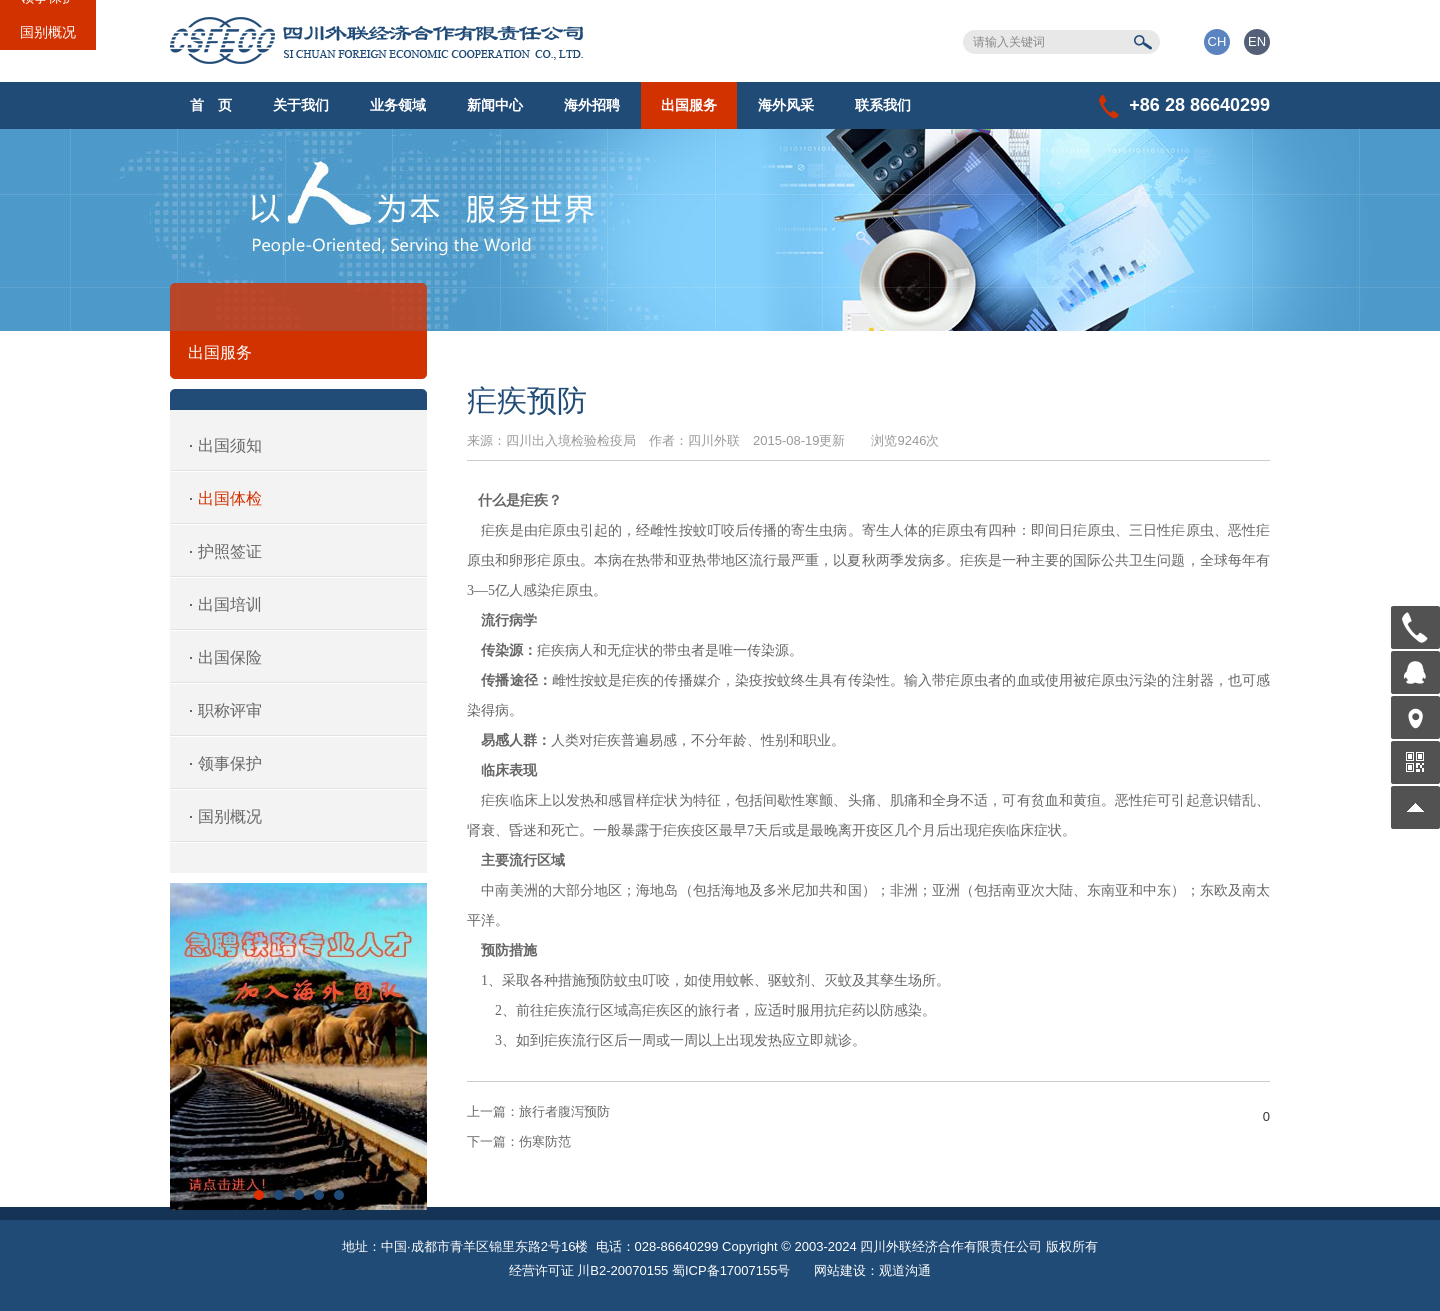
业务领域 (398, 105)
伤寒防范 (519, 1141)
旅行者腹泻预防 (538, 1111)
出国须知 (230, 445)
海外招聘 (592, 105)
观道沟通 (905, 1270)
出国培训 (230, 604)
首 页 (211, 105)
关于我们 (301, 105)
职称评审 (230, 710)
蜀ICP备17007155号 (731, 1270)
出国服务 (689, 105)
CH (1217, 41)
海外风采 (786, 105)
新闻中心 (495, 105)
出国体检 (230, 498)
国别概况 (48, 32)
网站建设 (840, 1270)
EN (1257, 41)
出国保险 (230, 657)
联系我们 (883, 105)
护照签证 (230, 551)
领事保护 (230, 763)
